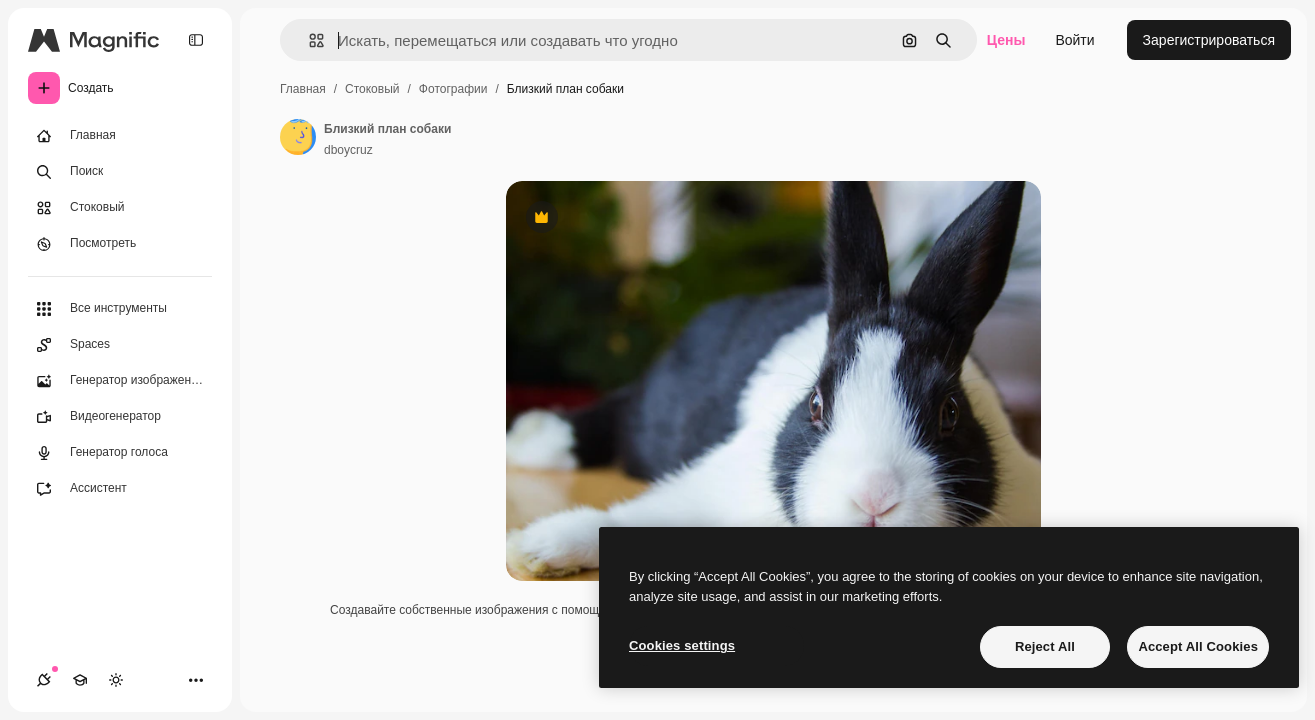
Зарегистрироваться (1209, 40)
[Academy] (80, 680)
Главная (303, 89)
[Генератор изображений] (120, 381)
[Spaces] (120, 345)
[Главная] (120, 136)
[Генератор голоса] (120, 453)
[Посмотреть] (120, 244)
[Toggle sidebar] (196, 40)
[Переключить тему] (116, 680)
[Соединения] (44, 680)
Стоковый (372, 89)
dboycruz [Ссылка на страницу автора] (348, 150)
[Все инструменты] (120, 309)
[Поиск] (120, 172)
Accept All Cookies (1198, 646)
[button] (308, 40)
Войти (1074, 40)
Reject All (1045, 646)
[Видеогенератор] (120, 417)
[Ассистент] (120, 489)
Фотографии (453, 89)
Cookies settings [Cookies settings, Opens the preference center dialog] (682, 645)
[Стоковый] (120, 208)
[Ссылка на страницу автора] (298, 137)
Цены (1006, 40)
